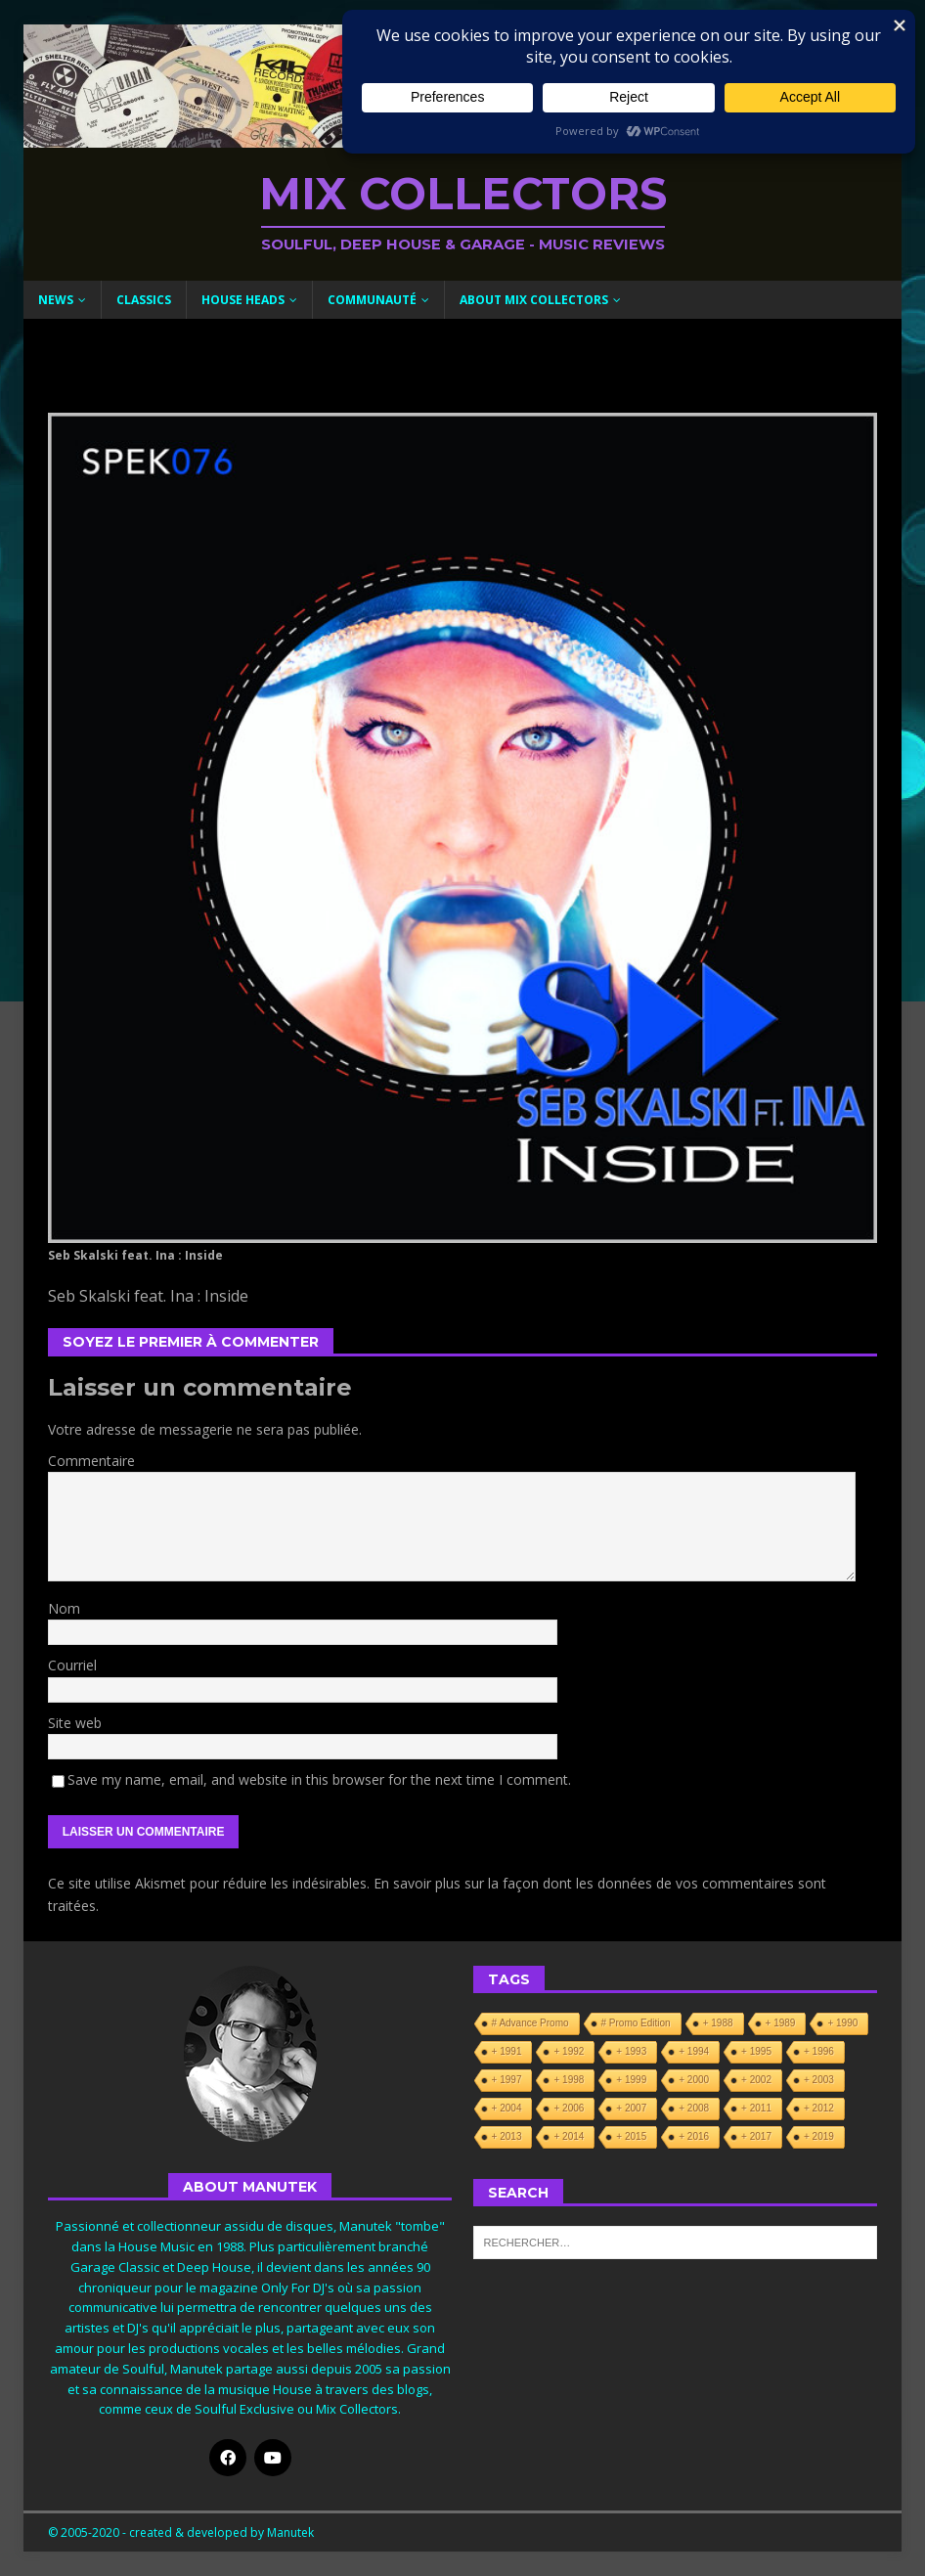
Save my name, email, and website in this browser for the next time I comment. (319, 1779)
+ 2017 (756, 2136)
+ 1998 (568, 2079)
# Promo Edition (636, 2023)
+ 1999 (631, 2079)
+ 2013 (507, 2136)
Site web (75, 1722)
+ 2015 (631, 2136)
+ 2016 (694, 2136)
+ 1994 (694, 2051)
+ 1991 (507, 2051)
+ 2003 (819, 2079)
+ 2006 (568, 2108)
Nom (64, 1608)
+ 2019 (819, 2136)
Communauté (372, 299)
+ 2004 (507, 2108)
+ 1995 (756, 2051)
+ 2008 (694, 2108)
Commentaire (91, 1460)
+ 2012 (819, 2108)
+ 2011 (756, 2108)
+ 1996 (819, 2051)
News (55, 299)
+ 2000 (694, 2079)
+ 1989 (781, 2023)
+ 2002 (756, 2079)
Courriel (72, 1665)
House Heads (243, 299)
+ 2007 (631, 2108)
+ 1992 (568, 2051)
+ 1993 (631, 2051)
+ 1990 (842, 2023)
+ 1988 (718, 2023)
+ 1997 (507, 2079)
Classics (143, 299)
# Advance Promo (530, 2023)
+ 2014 (568, 2136)
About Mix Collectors (534, 299)
